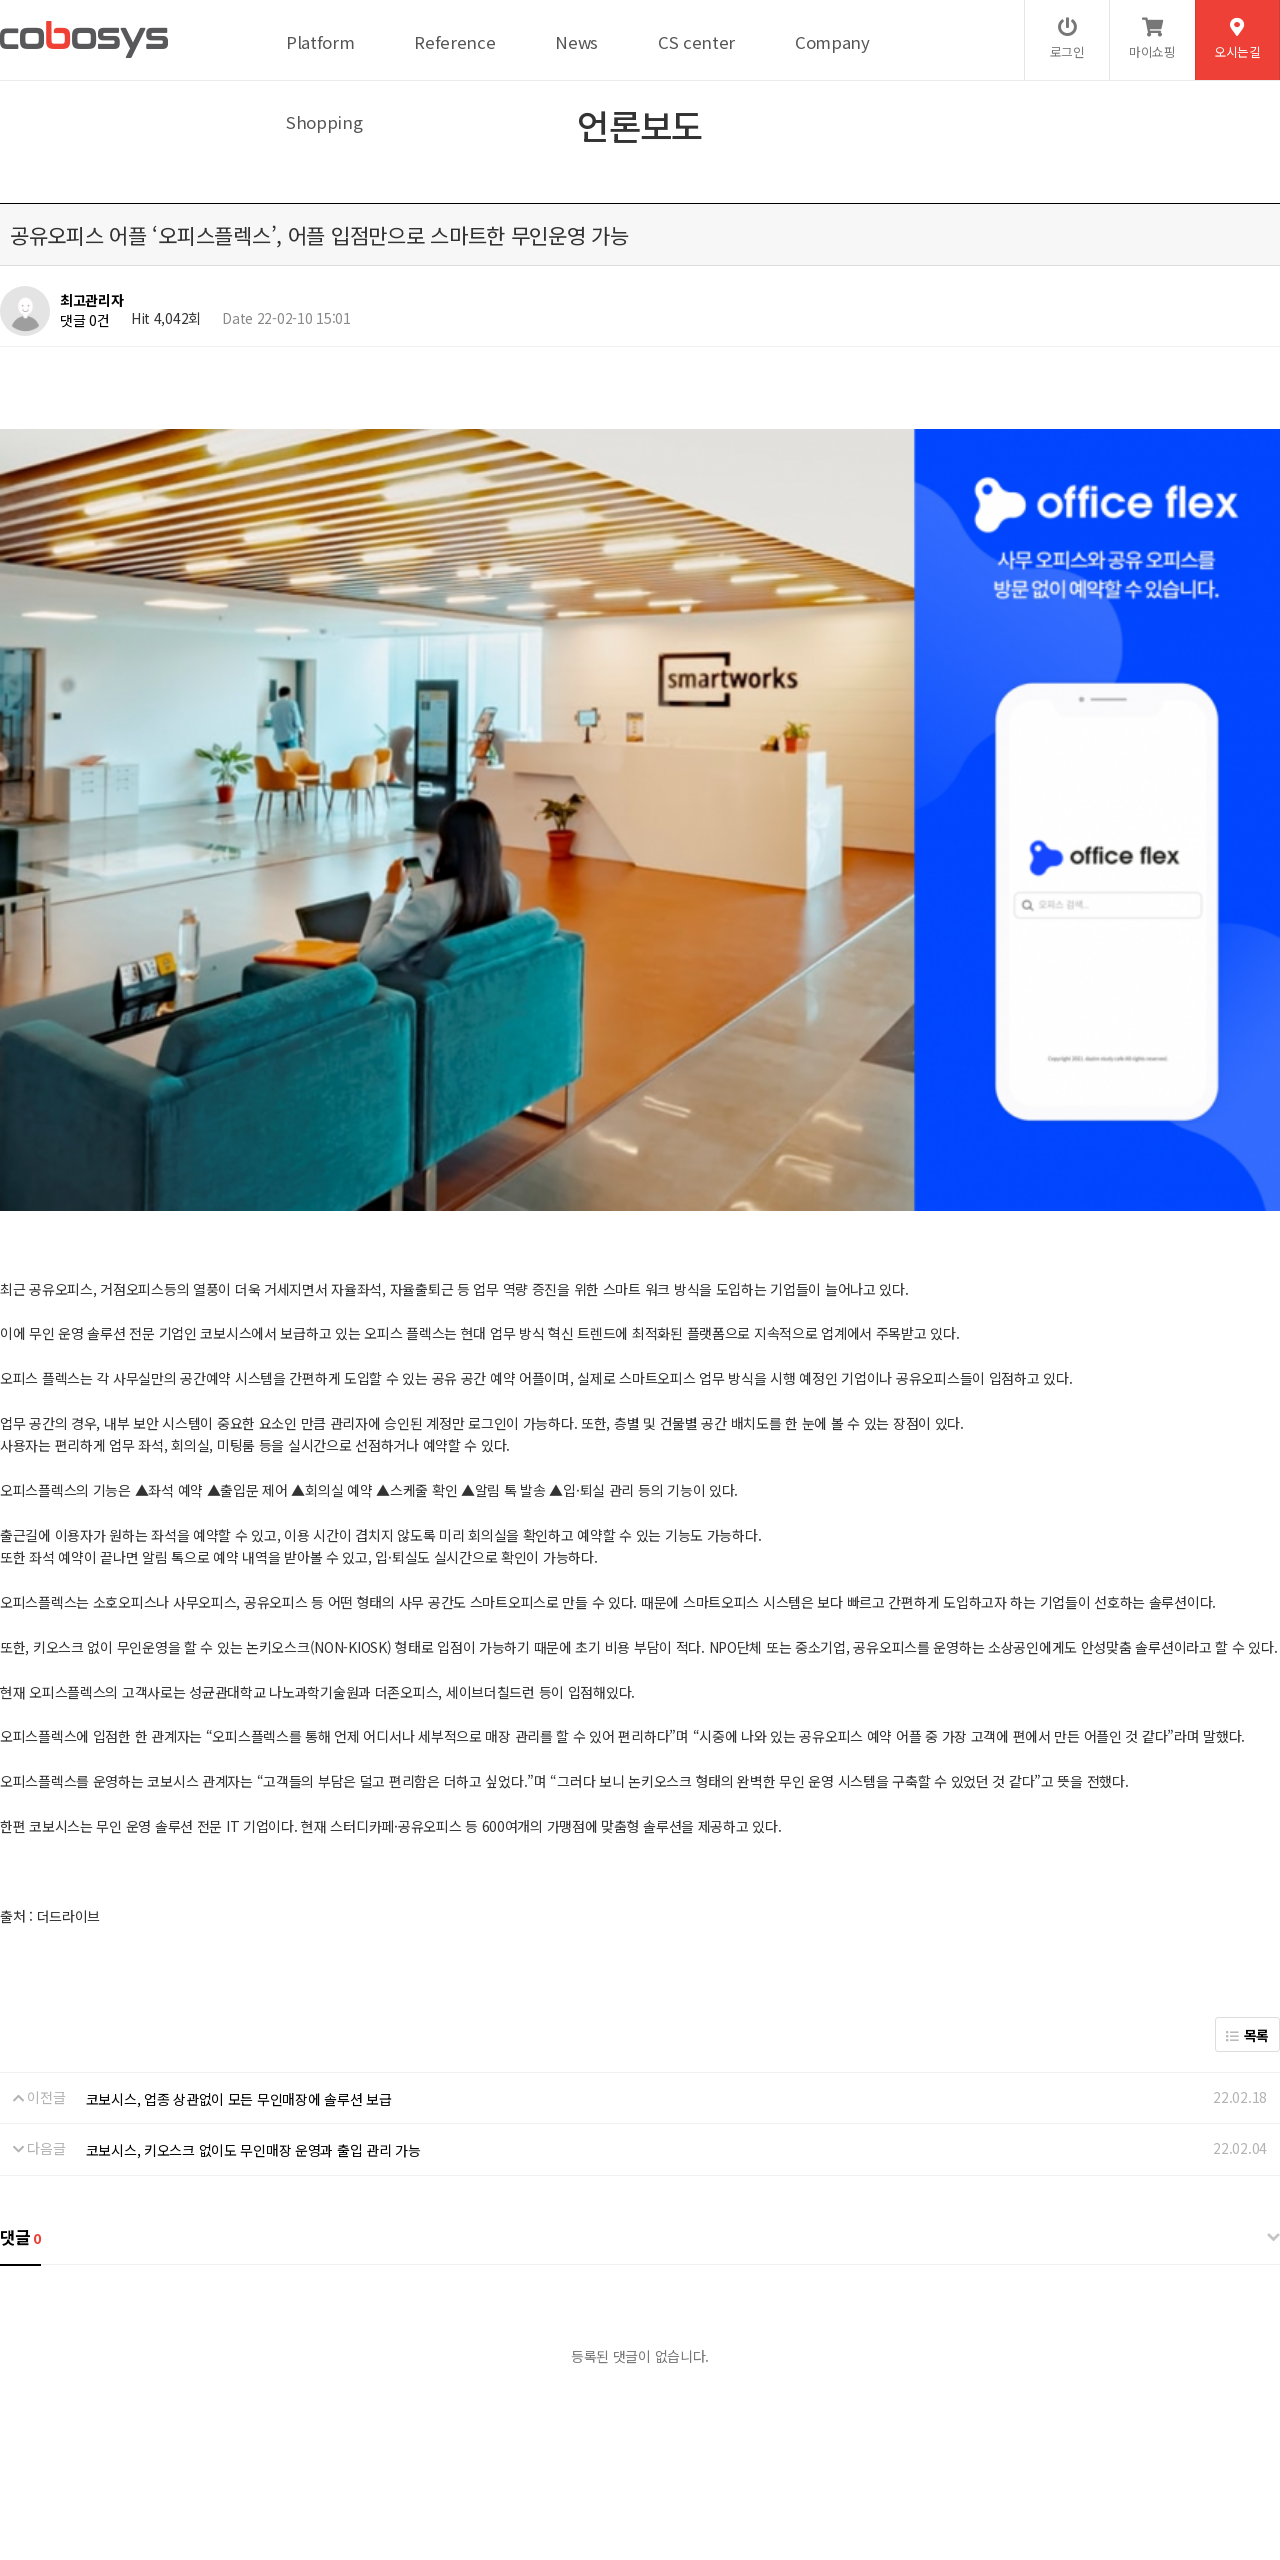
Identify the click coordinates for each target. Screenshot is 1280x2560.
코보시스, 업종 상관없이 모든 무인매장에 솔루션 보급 (239, 1836)
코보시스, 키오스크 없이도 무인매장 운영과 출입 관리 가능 (253, 1888)
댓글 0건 (85, 320)
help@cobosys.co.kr (343, 2476)
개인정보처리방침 (121, 2410)
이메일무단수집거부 (355, 2410)
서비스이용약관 (234, 2410)
